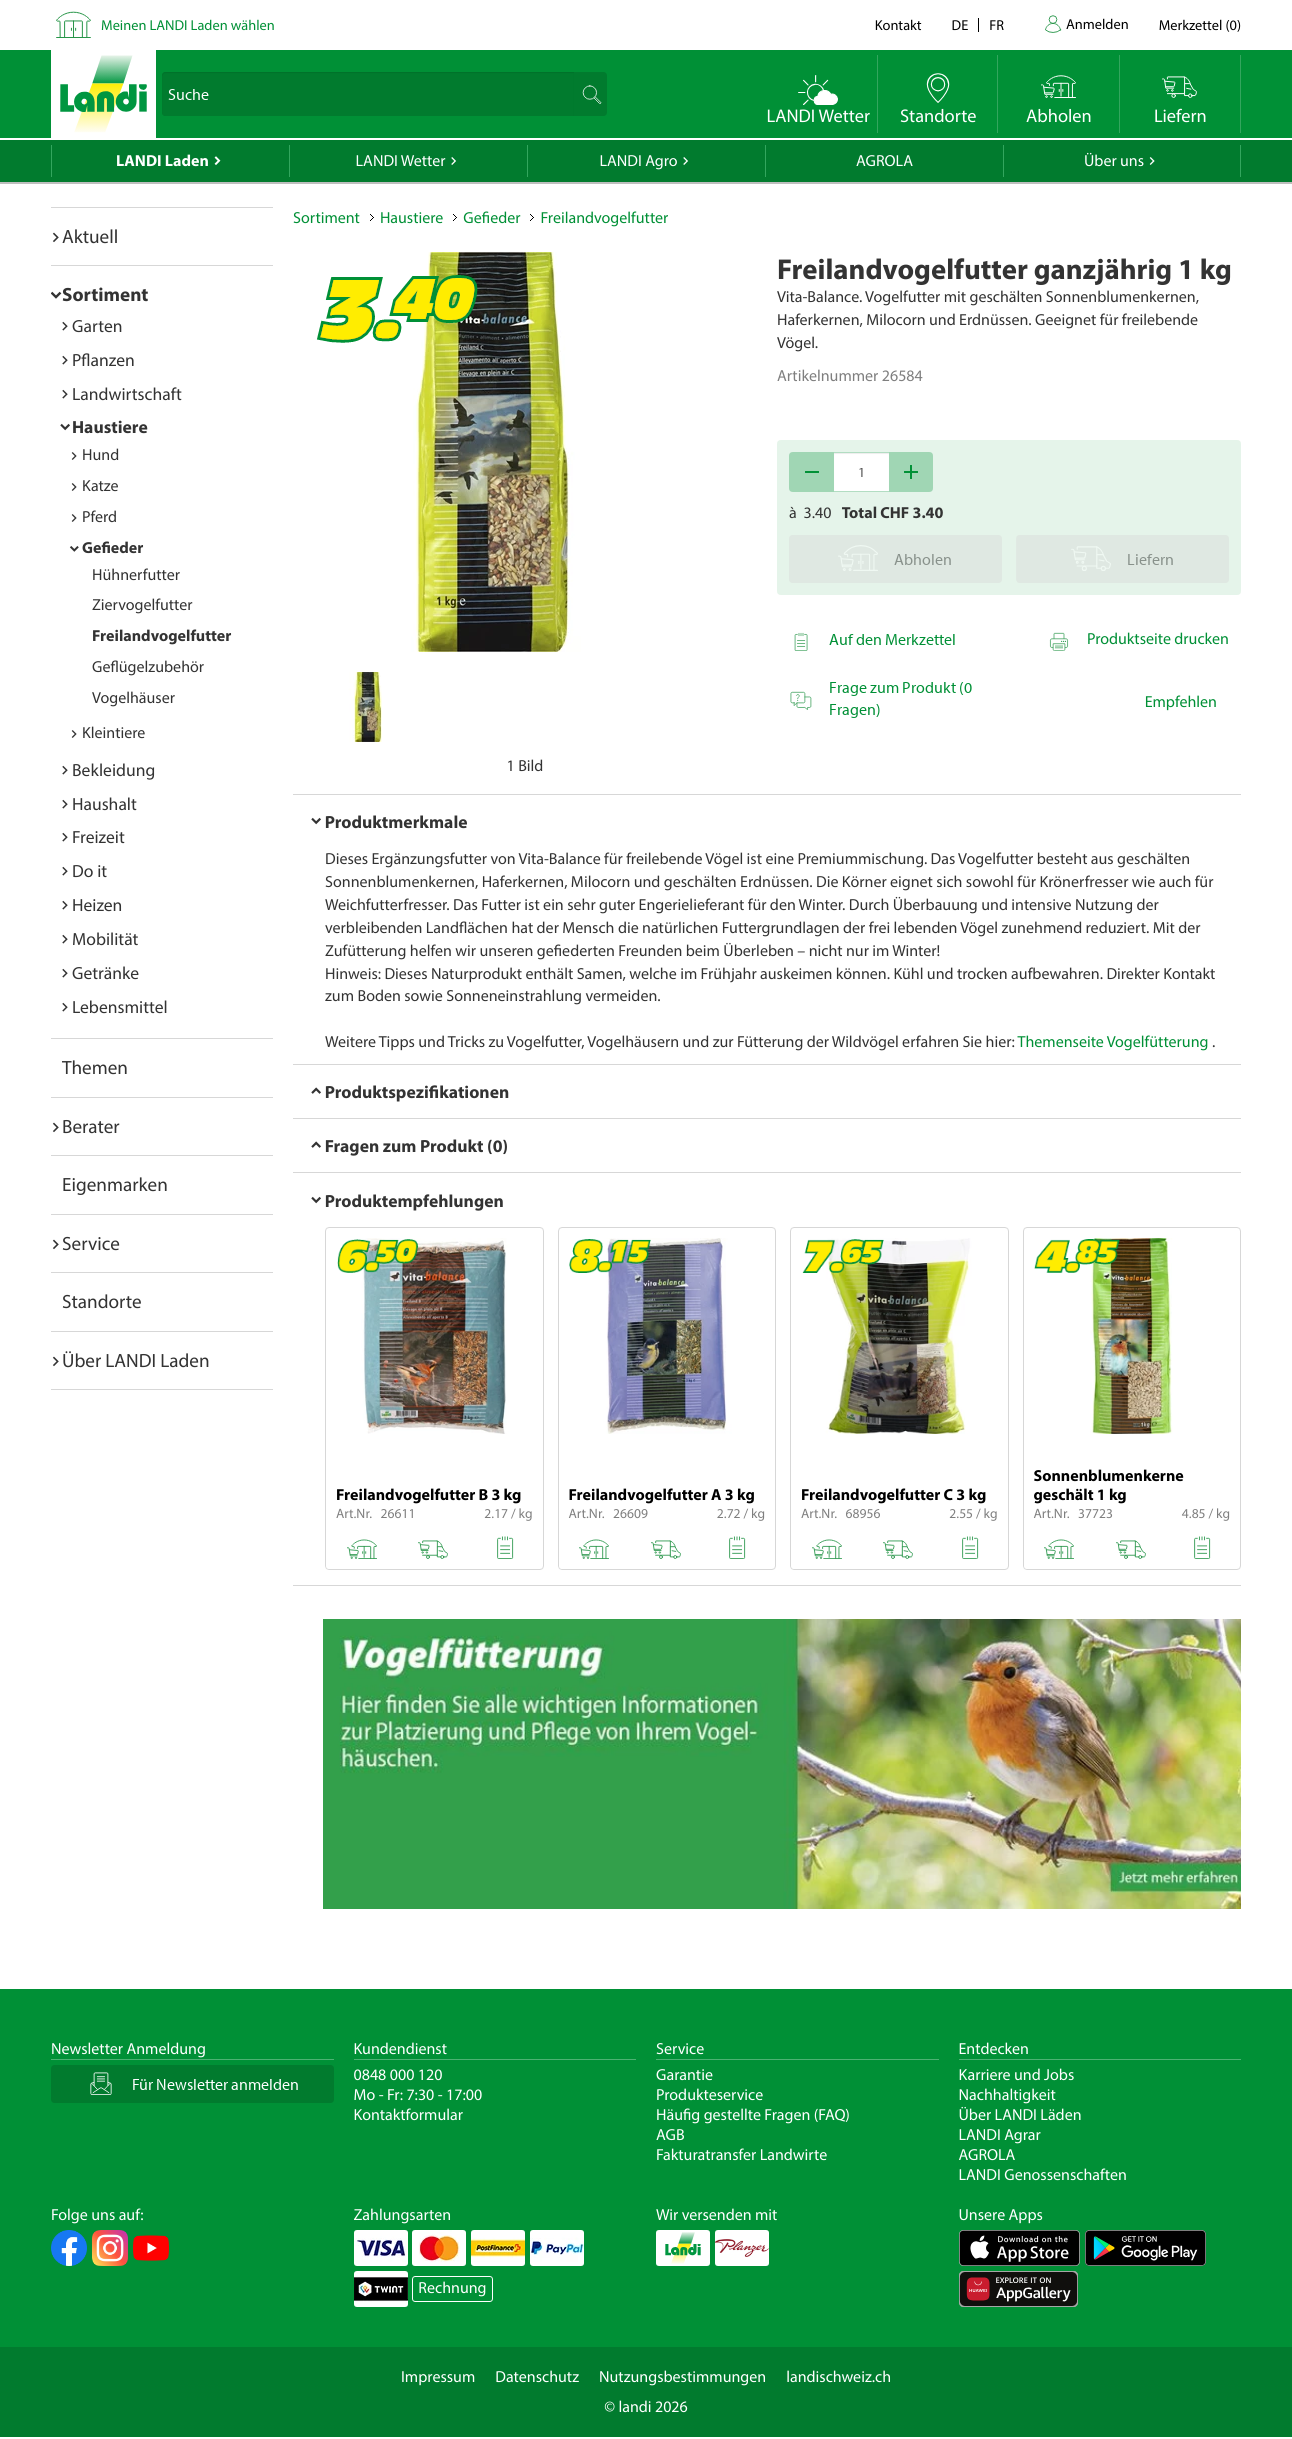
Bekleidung (113, 769)
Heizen (97, 904)
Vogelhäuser (133, 698)
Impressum (438, 2377)
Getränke (105, 972)
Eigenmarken (115, 1184)
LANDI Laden (162, 161)
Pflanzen (103, 359)
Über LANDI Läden (1020, 2115)
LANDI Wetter (401, 161)
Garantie (684, 2075)
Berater (91, 1126)
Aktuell (90, 236)
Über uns (1114, 161)
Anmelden (1097, 23)
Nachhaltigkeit (1007, 2095)
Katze (100, 486)
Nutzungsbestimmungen (682, 2377)
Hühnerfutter (136, 575)
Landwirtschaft (127, 393)
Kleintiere (113, 733)
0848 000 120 (398, 2075)
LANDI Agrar (1000, 2135)
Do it (89, 870)
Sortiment (105, 294)
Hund (100, 455)
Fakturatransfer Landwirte (741, 2155)
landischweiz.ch (838, 2377)
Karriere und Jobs (1017, 2075)
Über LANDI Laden (136, 1360)
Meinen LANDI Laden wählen (188, 24)
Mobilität (105, 938)
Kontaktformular (409, 2115)
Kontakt (898, 24)
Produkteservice (709, 2095)
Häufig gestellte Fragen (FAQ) (753, 2115)
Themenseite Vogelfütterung (1113, 1042)
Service (91, 1243)
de (960, 24)
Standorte (102, 1301)
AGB (670, 2135)
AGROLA (884, 161)
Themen (95, 1067)
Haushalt (104, 803)
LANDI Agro (638, 161)
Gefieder (112, 548)
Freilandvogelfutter (161, 636)
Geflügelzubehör (148, 667)
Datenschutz (537, 2377)
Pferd (99, 517)
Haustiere (110, 426)
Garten (97, 325)
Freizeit (98, 836)
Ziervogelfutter (142, 605)
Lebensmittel (120, 1006)
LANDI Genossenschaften (1043, 2175)
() (1200, 24)
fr (996, 24)
